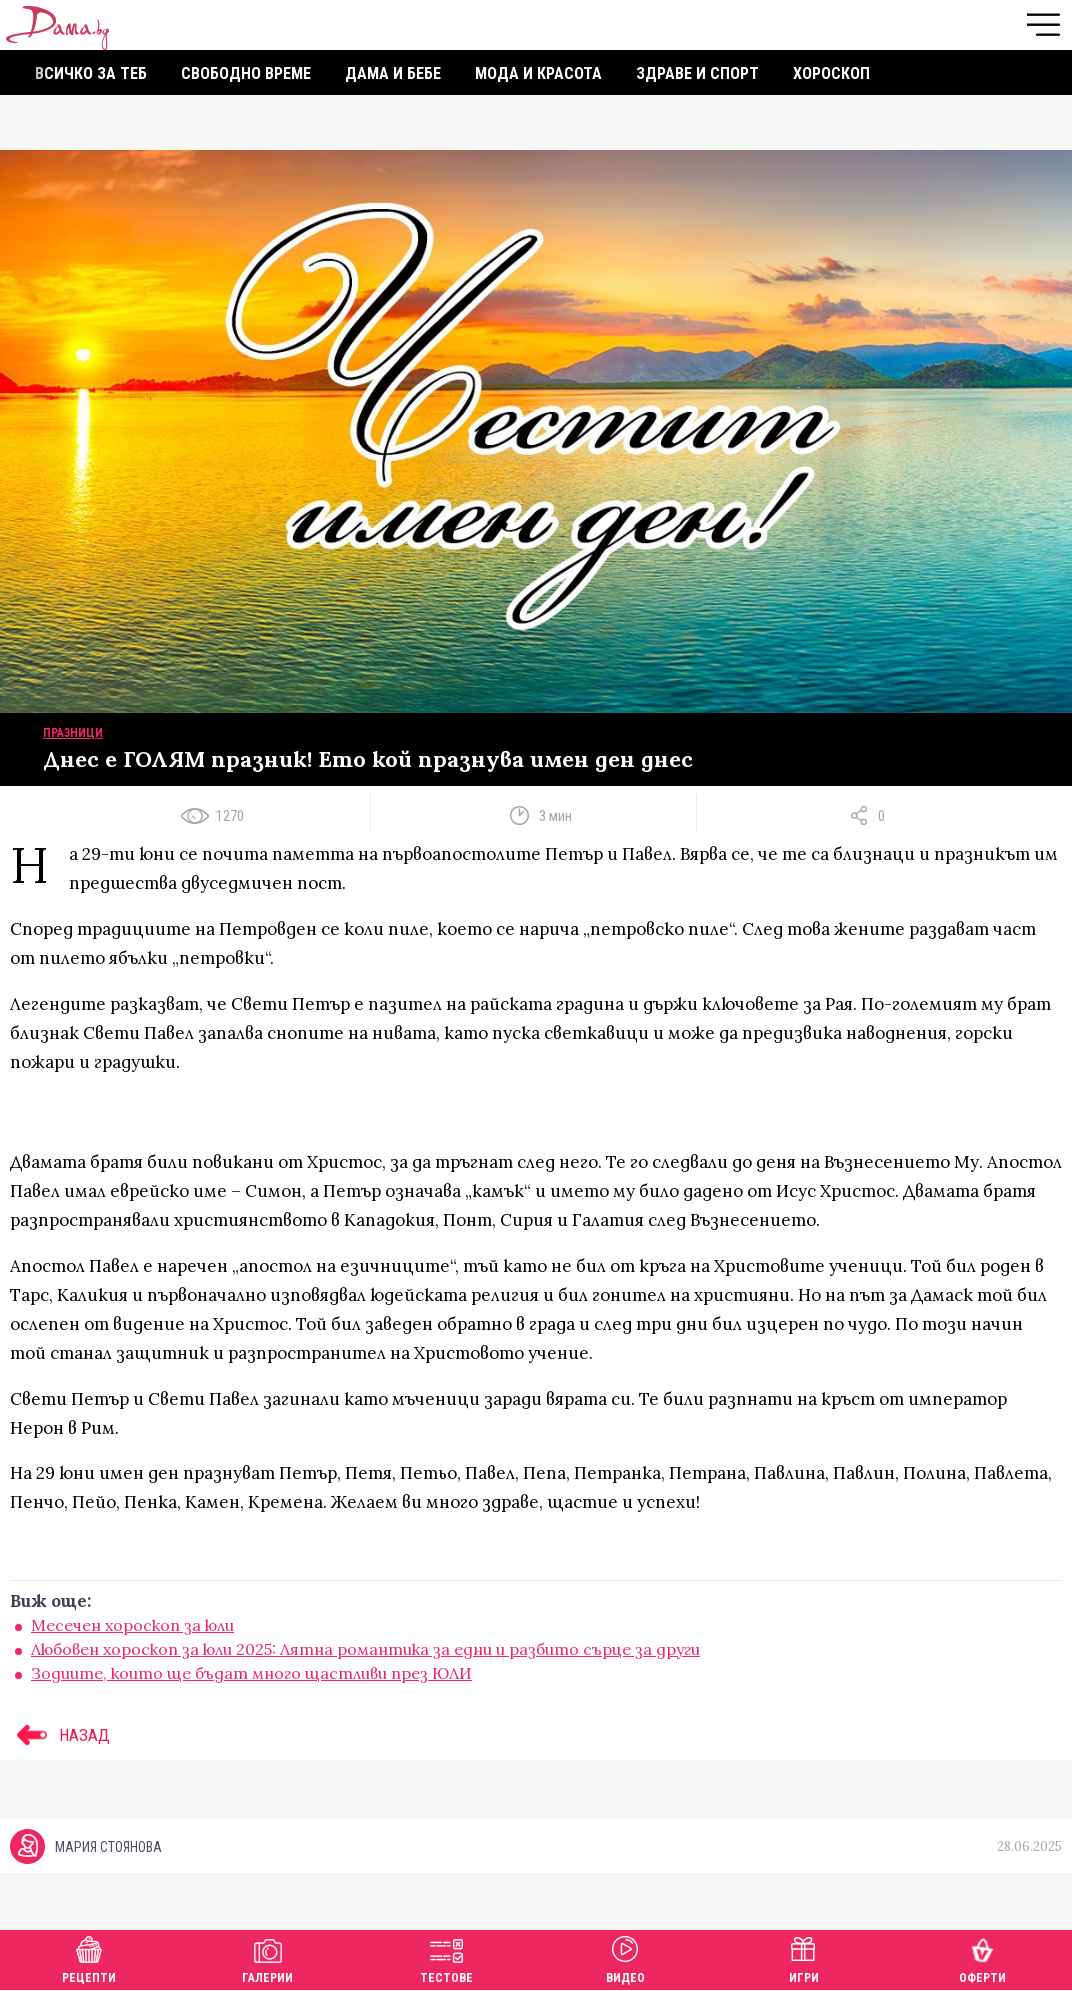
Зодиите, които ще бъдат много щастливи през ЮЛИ (251, 1673)
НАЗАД (60, 1735)
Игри (804, 1957)
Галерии (267, 1957)
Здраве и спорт (697, 73)
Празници (73, 733)
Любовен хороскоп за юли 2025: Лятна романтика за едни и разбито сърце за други (365, 1649)
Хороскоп (831, 73)
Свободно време (246, 73)
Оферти (982, 1957)
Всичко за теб (91, 73)
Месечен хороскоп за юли (132, 1625)
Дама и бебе (393, 73)
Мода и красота (538, 73)
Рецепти (89, 1957)
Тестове (446, 1957)
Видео (625, 1957)
